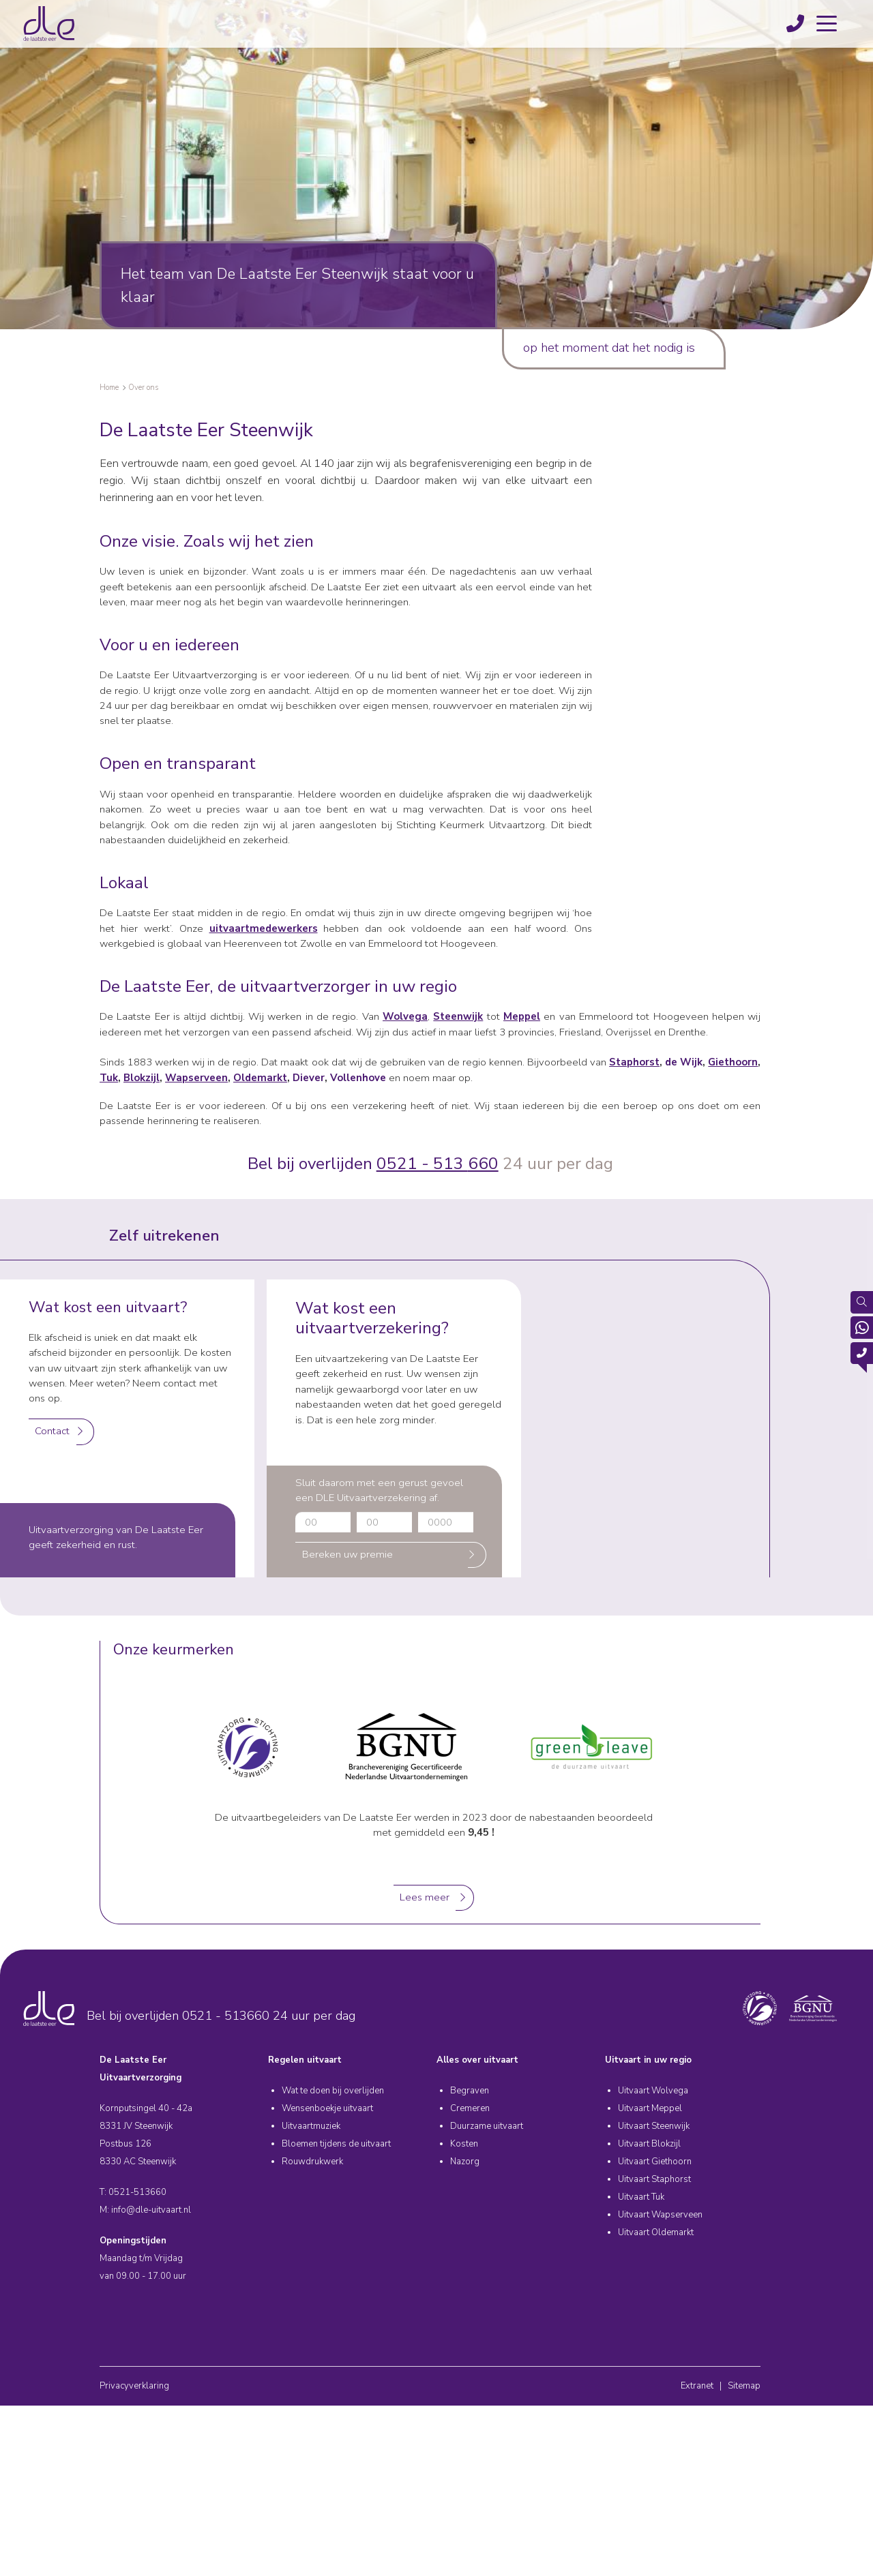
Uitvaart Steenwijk (654, 2126)
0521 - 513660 (225, 2016)
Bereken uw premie (347, 1554)
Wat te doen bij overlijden (333, 2091)
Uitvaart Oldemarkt (656, 2232)
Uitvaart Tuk (641, 2197)
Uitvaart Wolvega (653, 2091)
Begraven (469, 2091)
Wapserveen (196, 1078)
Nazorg (464, 2161)
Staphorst (634, 1062)
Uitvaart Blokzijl (649, 2144)
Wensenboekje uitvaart (327, 2108)
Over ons (143, 387)
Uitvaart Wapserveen (660, 2215)
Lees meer (424, 1897)
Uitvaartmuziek (311, 2126)
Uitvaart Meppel (650, 2108)
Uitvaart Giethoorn (655, 2161)
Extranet (697, 2386)
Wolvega (405, 1016)
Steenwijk (458, 1016)
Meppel (521, 1016)
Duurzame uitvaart (486, 2126)
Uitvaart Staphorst (654, 2179)
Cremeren (470, 2108)
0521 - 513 (422, 1164)
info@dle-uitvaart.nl (151, 2210)
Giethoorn (733, 1062)
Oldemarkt (260, 1078)
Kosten (464, 2144)
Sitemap (744, 2386)
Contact (52, 1431)
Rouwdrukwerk (312, 2161)
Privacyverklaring (134, 2386)
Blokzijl (141, 1078)
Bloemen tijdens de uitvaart (336, 2144)
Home (109, 387)
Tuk (109, 1078)
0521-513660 (137, 2192)
